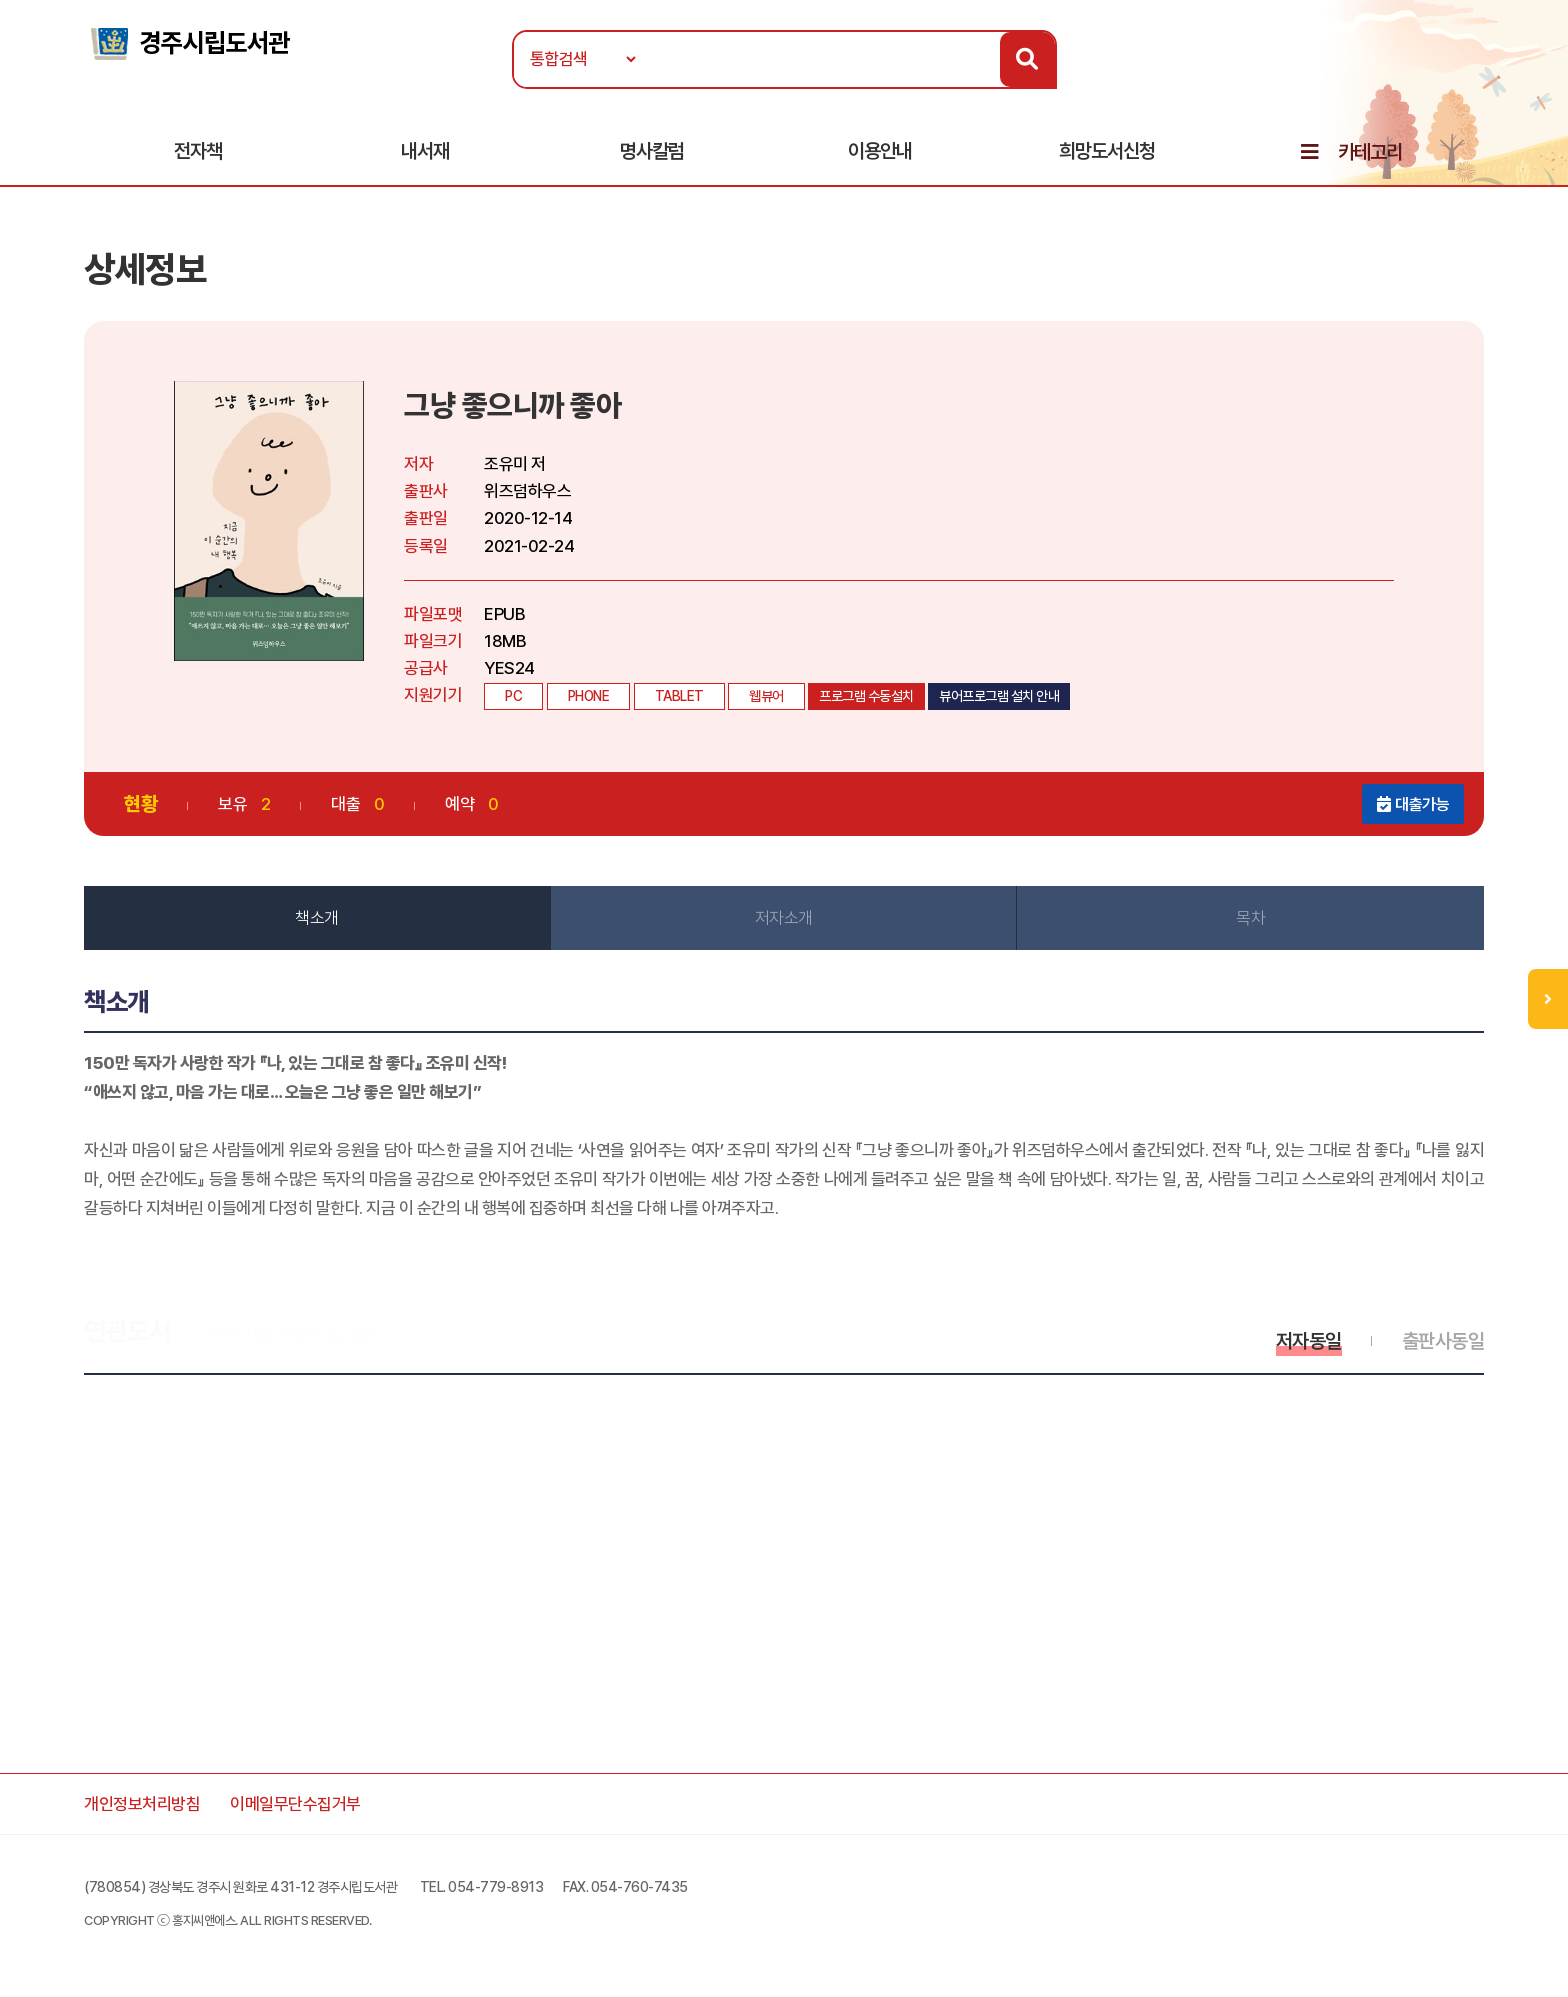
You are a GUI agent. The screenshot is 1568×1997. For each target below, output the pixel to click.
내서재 (425, 151)
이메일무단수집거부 (295, 1804)
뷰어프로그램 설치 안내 (999, 696)
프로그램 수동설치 (866, 696)
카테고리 (1370, 152)
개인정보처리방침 (142, 1804)
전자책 (198, 151)
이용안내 (880, 151)
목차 (1250, 918)
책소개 (317, 918)
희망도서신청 (1107, 151)
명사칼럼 (652, 151)
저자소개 (784, 918)
